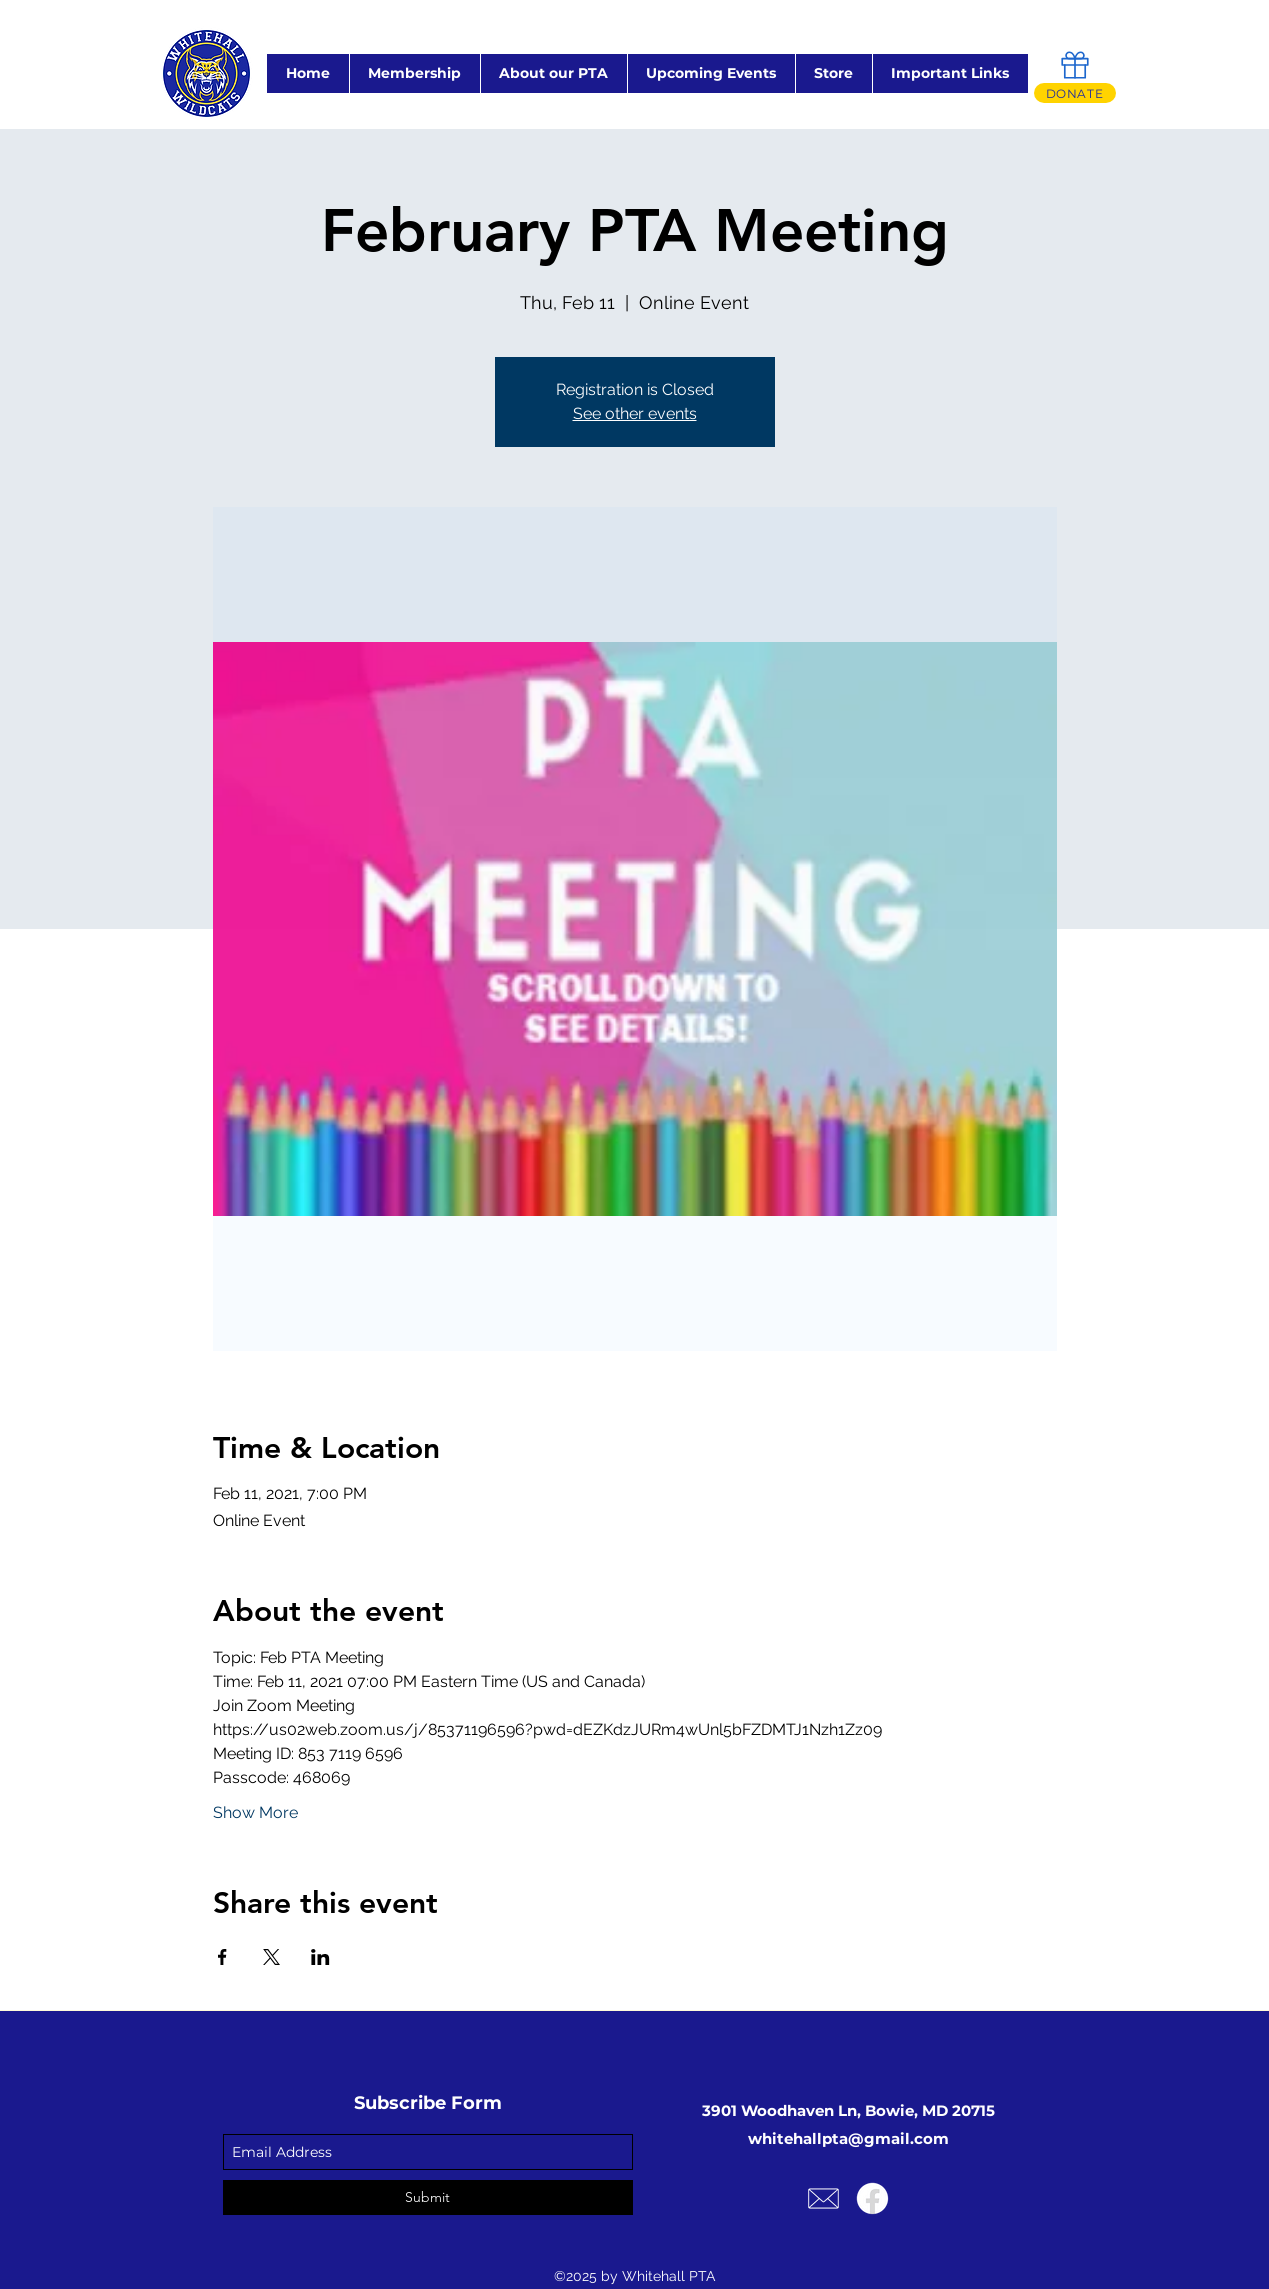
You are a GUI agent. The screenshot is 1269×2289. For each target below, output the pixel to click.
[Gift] (1075, 65)
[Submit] (428, 2197)
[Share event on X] (271, 1957)
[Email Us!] (823, 2198)
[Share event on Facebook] (222, 1957)
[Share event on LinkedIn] (320, 1957)
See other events (635, 413)
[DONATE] (1075, 93)
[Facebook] (872, 2198)
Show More (255, 1812)
